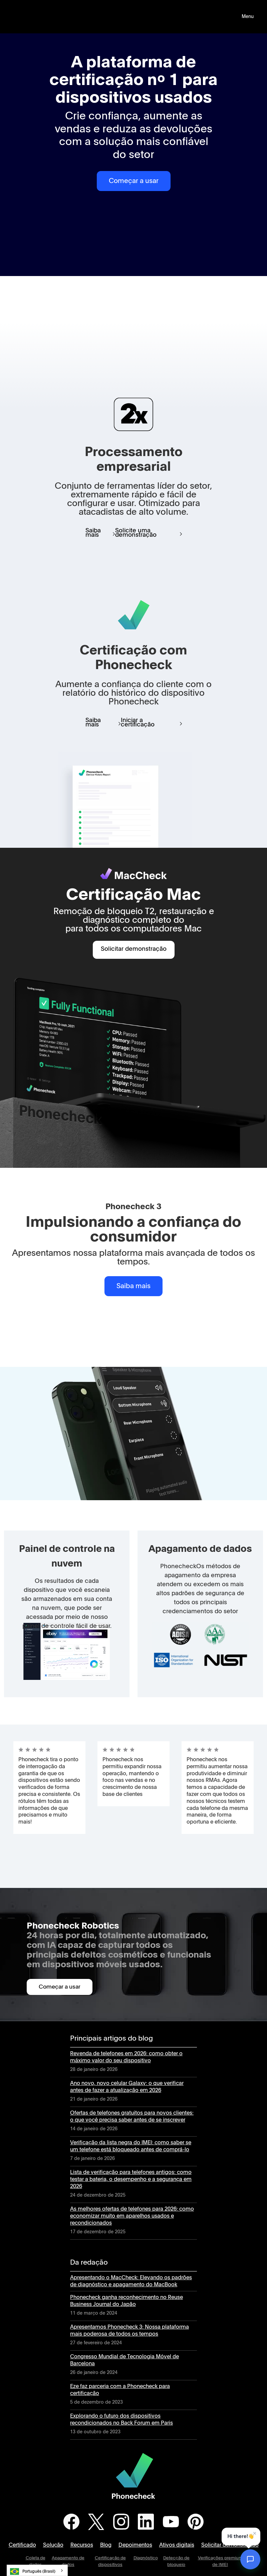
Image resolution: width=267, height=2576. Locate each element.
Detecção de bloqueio (176, 2561)
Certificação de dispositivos (110, 2561)
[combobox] (37, 2570)
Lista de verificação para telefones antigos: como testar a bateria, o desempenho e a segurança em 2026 (131, 2179)
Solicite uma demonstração (136, 533)
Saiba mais (93, 533)
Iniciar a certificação (138, 722)
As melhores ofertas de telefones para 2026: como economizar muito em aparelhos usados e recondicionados (132, 2216)
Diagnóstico (146, 2558)
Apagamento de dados (68, 2561)
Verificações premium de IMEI (220, 2561)
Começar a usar (134, 181)
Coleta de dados (35, 2561)
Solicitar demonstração (134, 949)
